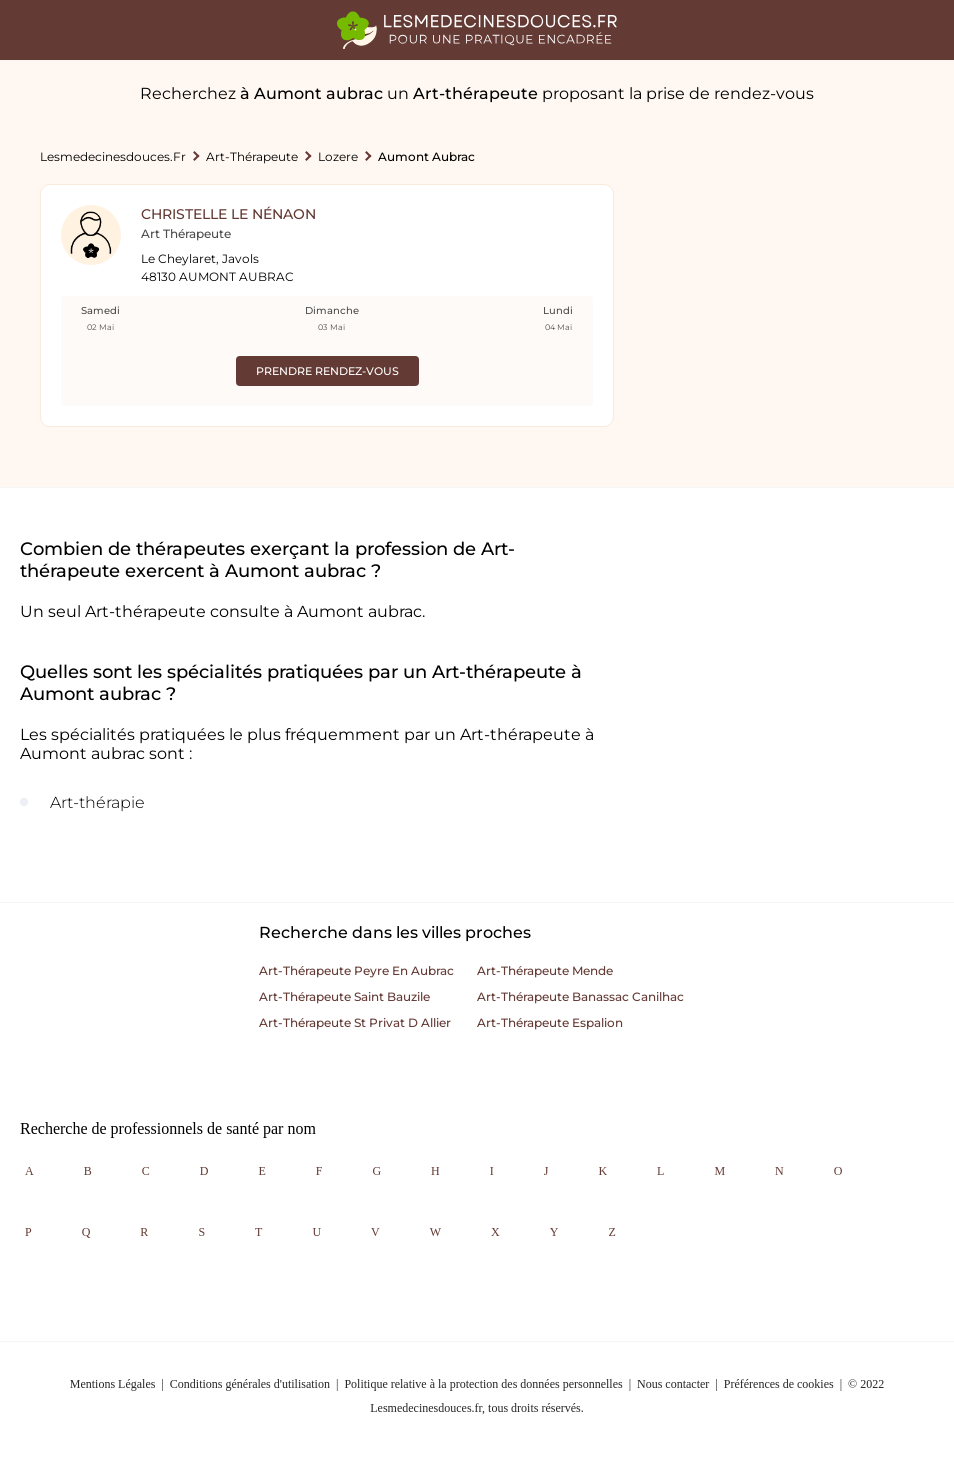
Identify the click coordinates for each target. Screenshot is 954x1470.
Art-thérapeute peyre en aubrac (356, 970)
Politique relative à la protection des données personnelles (483, 1384)
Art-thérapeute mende (545, 970)
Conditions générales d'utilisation (250, 1384)
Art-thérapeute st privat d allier (355, 1022)
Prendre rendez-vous (327, 371)
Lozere (338, 156)
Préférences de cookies (779, 1384)
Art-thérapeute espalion (550, 1022)
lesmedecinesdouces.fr (113, 156)
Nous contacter (673, 1384)
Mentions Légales (113, 1384)
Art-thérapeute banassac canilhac (580, 996)
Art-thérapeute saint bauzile (344, 996)
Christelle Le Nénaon (228, 214)
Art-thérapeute (252, 156)
